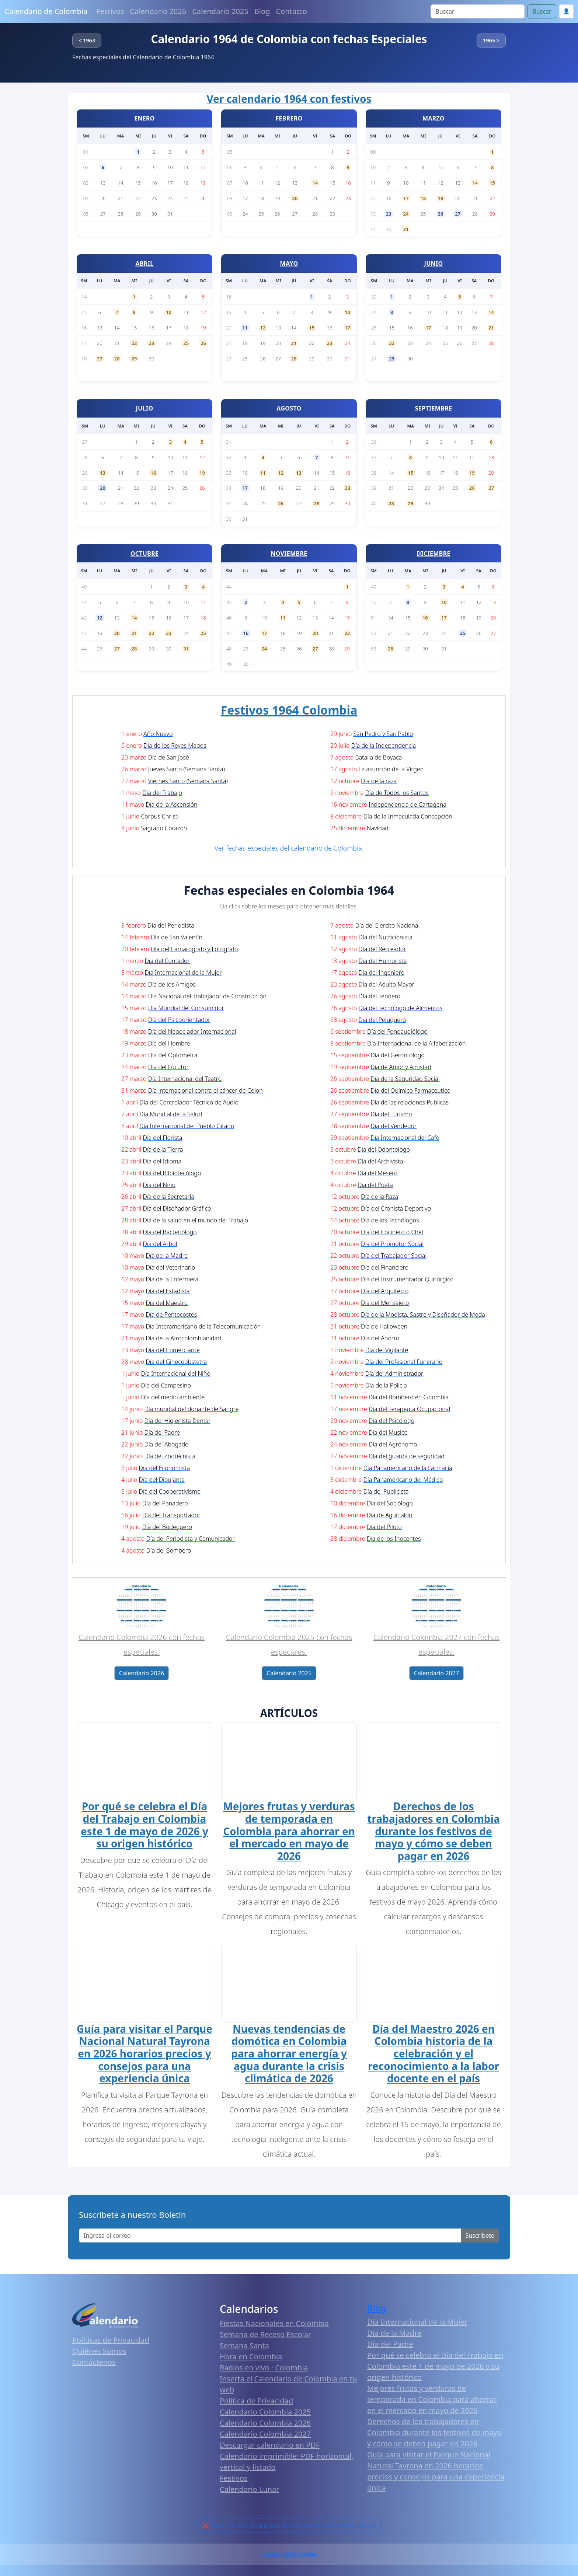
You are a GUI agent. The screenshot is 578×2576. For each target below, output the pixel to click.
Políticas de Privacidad (110, 2343)
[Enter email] (270, 2238)
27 (457, 213)
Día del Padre (390, 2346)
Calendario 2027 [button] (436, 1673)
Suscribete (480, 2238)
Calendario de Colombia (45, 11)
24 (406, 213)
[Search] (478, 11)
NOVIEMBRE (289, 553)
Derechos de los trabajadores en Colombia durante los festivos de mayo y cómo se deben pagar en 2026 (433, 1832)
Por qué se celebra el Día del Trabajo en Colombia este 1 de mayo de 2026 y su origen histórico (144, 1826)
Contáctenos (94, 2365)
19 (440, 198)
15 (492, 182)
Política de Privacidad (256, 2403)
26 (440, 213)
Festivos (110, 11)
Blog (262, 11)
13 (102, 473)
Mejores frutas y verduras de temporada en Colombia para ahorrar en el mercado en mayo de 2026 (289, 1832)
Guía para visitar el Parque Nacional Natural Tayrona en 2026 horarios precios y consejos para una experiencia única (144, 2056)
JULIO (144, 408)
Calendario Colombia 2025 (265, 2414)
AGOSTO (288, 408)
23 (388, 213)
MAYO (289, 263)
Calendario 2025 (220, 11)
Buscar (541, 11)
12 (263, 327)
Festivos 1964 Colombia (289, 710)
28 (117, 358)
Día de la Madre (394, 2335)
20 (295, 198)
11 (245, 327)
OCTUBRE (144, 553)
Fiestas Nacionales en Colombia (274, 2326)
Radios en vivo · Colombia (264, 2370)
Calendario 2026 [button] (141, 1673)
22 (134, 343)
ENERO (144, 118)
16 (153, 473)
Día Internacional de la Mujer (417, 2324)
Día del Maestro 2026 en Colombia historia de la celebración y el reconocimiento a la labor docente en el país (433, 2056)
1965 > (491, 40)
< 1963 (87, 40)
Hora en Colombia (251, 2359)
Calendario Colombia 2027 (265, 2436)
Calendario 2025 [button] (289, 1673)
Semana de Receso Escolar (265, 2337)
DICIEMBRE (433, 553)
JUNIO (433, 263)
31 (406, 229)
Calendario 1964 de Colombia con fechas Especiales (289, 38)
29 (134, 358)
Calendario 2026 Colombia (289, 2557)
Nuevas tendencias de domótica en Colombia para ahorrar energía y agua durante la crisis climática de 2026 (289, 2056)
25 (186, 343)
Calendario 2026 (158, 11)
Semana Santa (244, 2348)
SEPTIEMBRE (433, 408)
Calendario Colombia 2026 (265, 2425)
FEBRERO (288, 118)
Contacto (291, 11)
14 (315, 182)
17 (406, 198)
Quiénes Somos (99, 2354)
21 (294, 343)
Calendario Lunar (249, 2492)
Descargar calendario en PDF (270, 2448)
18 (423, 198)
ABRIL (145, 263)
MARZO (433, 118)
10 (168, 312)
